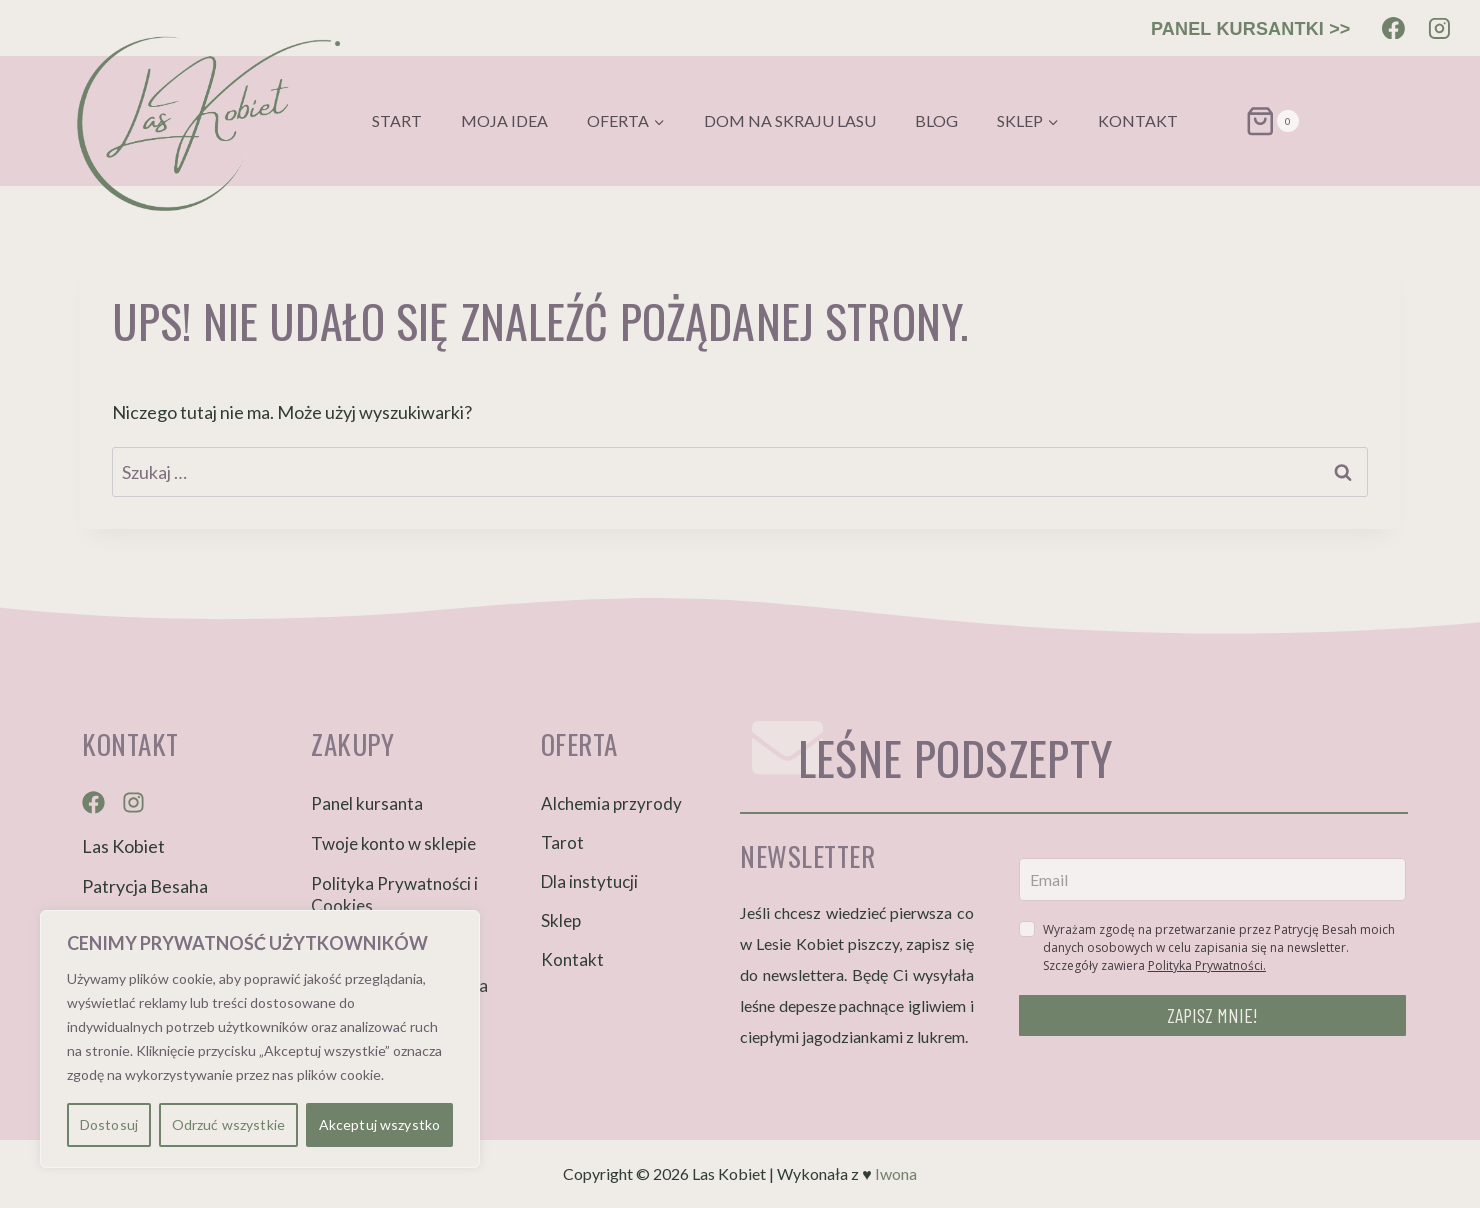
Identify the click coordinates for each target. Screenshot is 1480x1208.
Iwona (896, 1173)
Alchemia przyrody (611, 803)
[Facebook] (1394, 28)
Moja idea (504, 120)
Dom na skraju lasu (790, 120)
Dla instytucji (589, 881)
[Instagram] (1439, 28)
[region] (260, 1039)
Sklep (561, 920)
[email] (1212, 879)
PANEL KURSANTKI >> (1251, 29)
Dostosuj (109, 1124)
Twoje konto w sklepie (393, 843)
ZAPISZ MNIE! (1212, 1015)
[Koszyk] (1247, 121)
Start (397, 120)
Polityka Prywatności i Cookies (394, 894)
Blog (936, 120)
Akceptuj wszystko (379, 1124)
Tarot (562, 842)
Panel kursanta (367, 803)
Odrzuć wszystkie (228, 1124)
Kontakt (1138, 120)
